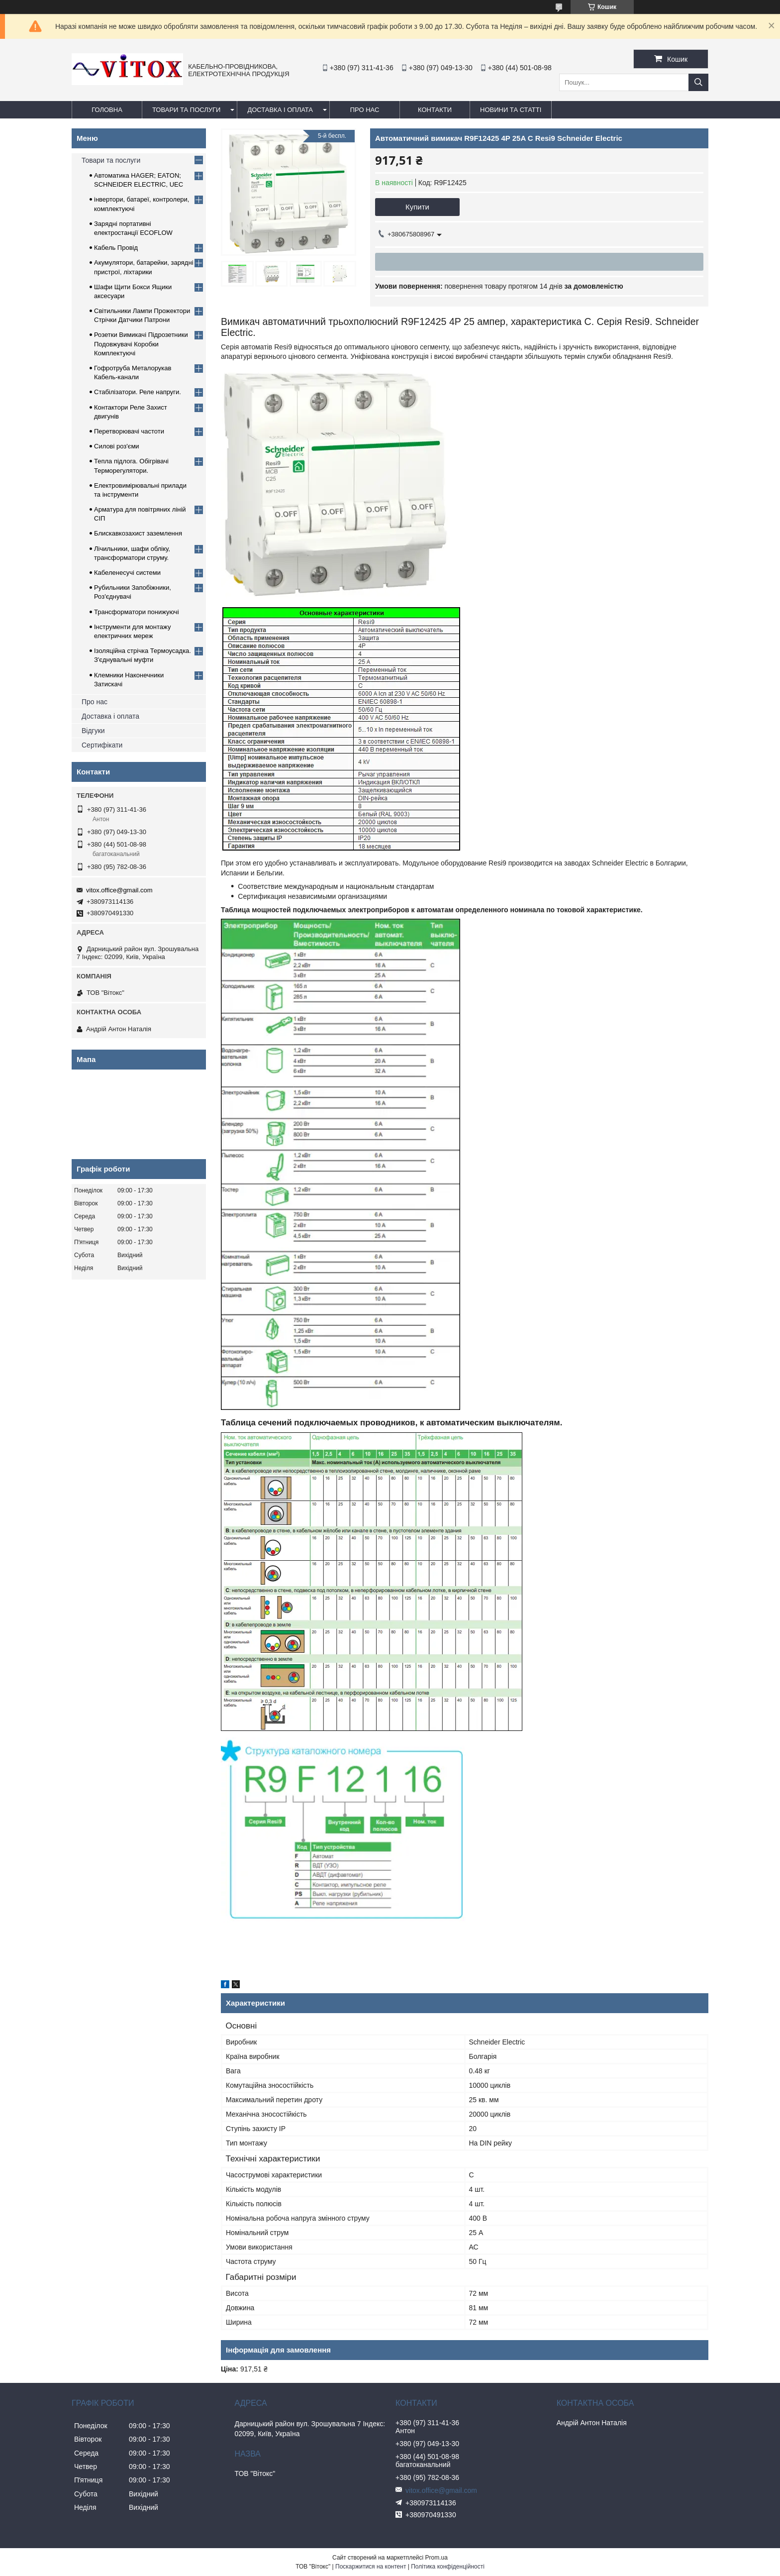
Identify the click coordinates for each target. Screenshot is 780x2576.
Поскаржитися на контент (370, 2566)
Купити (417, 207)
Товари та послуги (186, 109)
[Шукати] (698, 82)
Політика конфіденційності (448, 2566)
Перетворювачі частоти (129, 431)
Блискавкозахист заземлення (138, 533)
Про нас (94, 702)
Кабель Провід (116, 247)
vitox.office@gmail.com (119, 890)
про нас (365, 109)
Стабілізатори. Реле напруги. (137, 392)
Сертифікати (102, 745)
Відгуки (93, 731)
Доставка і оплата (280, 109)
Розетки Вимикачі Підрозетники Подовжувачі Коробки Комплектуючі (141, 343)
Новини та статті (510, 109)
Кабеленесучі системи (127, 572)
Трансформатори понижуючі (136, 612)
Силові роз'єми (116, 446)
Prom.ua (436, 2557)
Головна (107, 109)
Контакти (435, 109)
